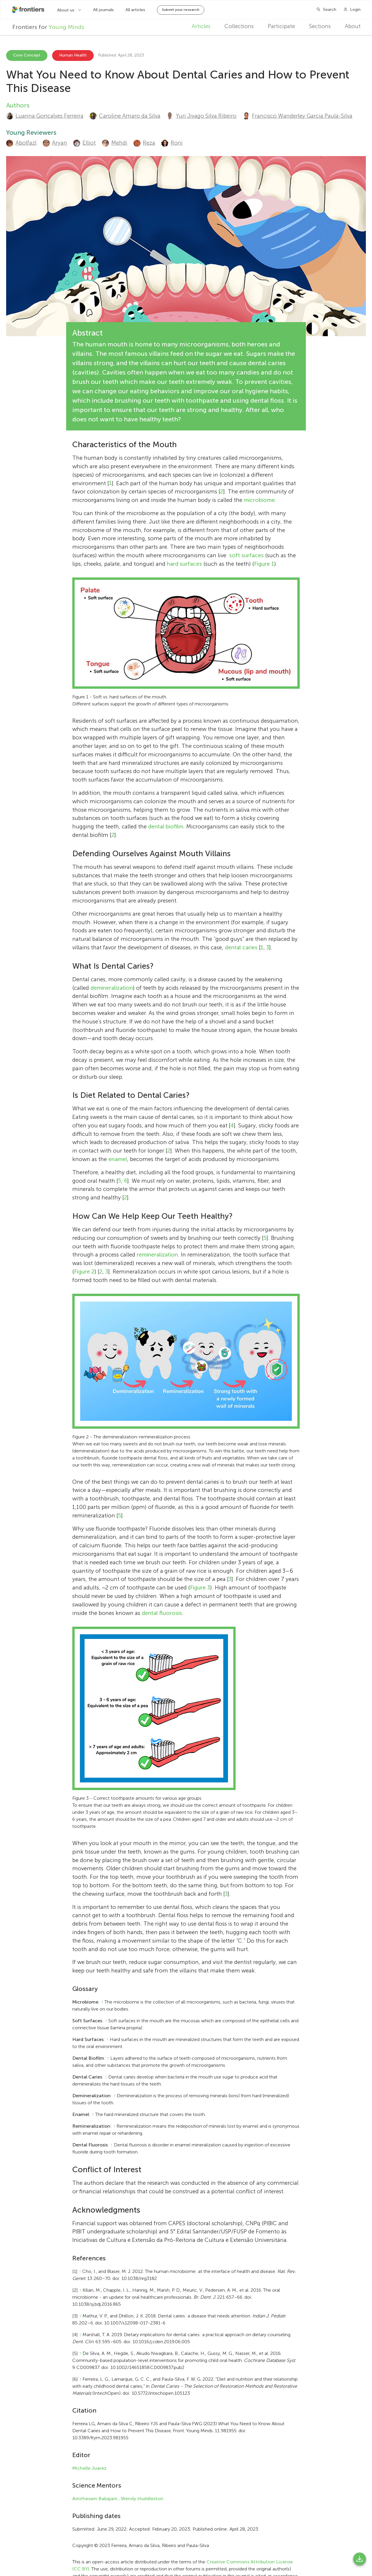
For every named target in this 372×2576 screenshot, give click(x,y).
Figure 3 (200, 1587)
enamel (117, 1159)
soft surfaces (246, 555)
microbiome (259, 500)
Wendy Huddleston (142, 2498)
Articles (201, 26)
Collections (239, 26)
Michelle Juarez (89, 2468)
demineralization (111, 987)
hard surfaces (184, 563)
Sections (320, 26)
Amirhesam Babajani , (96, 2498)
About (353, 26)
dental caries (241, 947)
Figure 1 (264, 563)
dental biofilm (165, 826)
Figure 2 (84, 1271)
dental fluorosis (162, 1613)
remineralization (157, 1254)
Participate (281, 26)
